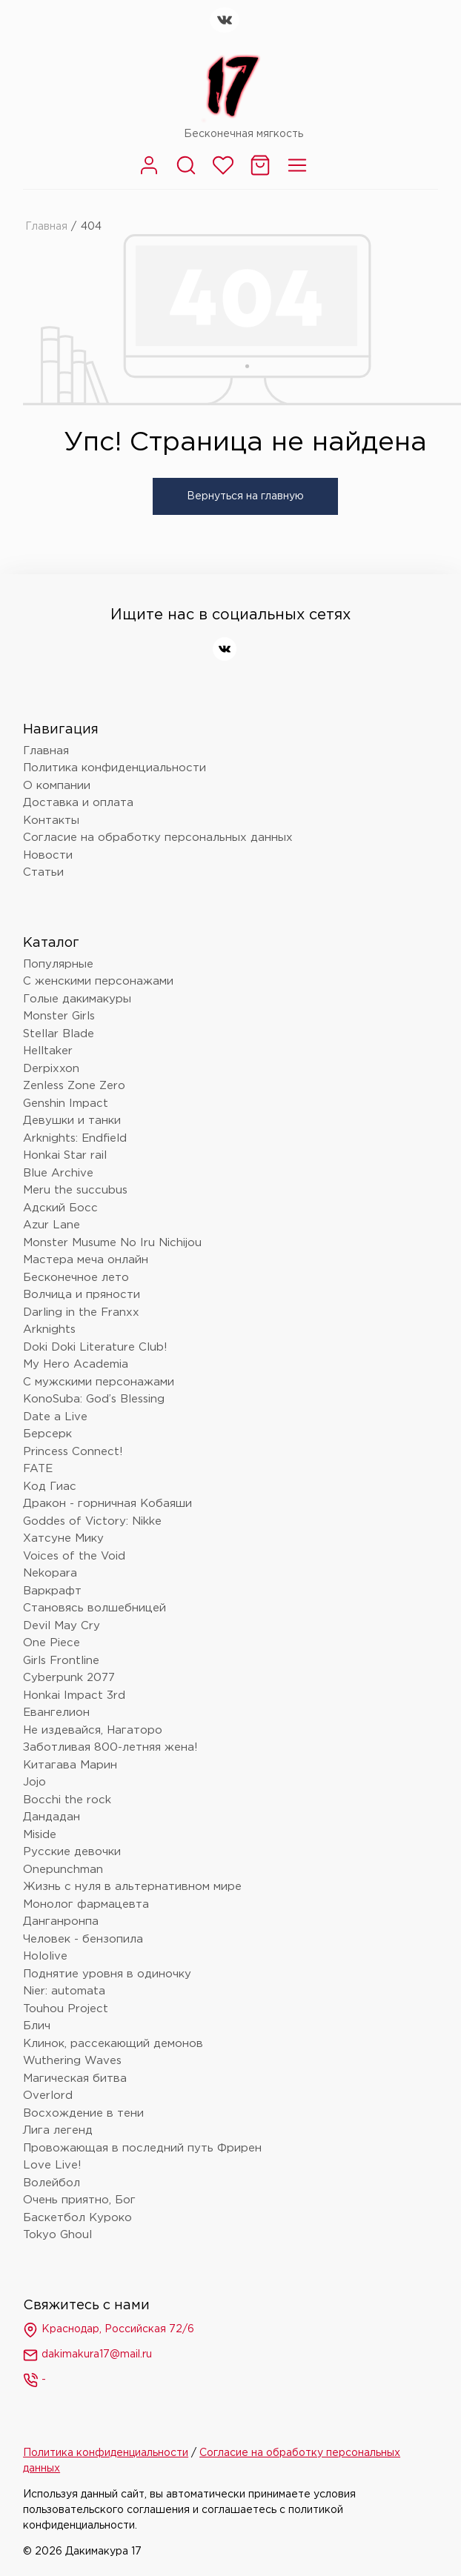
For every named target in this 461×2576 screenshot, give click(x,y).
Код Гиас (49, 1486)
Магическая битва (75, 2078)
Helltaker (48, 1051)
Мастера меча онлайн (85, 1260)
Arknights (49, 1329)
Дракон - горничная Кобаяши (107, 1503)
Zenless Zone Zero (74, 1086)
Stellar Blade (58, 1034)
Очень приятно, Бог (79, 2200)
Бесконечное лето (76, 1277)
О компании (56, 786)
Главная (46, 226)
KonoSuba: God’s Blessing (94, 1399)
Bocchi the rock (67, 1800)
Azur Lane (51, 1225)
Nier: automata (64, 1991)
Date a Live (55, 1417)
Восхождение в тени (83, 2113)
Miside (39, 1835)
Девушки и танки (72, 1120)
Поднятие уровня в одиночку (107, 1974)
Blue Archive (58, 1173)
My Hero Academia (75, 1364)
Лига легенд (58, 2130)
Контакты (51, 820)
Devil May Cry (61, 1626)
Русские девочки (72, 1852)
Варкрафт (52, 1591)
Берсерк (47, 1434)
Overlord (48, 2095)
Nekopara (50, 1573)
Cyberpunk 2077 (69, 1678)
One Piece (51, 1643)
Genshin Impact (65, 1103)
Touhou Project (65, 2009)
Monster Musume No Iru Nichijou (112, 1243)
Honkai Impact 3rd (74, 1695)
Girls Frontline (61, 1660)
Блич (36, 2026)
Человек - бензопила (83, 1939)
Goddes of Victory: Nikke (92, 1521)
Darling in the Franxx (81, 1312)
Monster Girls (59, 1016)
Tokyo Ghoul (57, 2235)
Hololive (45, 1956)
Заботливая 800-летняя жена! (110, 1747)
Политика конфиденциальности (114, 768)
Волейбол (51, 2183)
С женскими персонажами (98, 981)
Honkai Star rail (65, 1155)
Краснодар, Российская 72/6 (108, 2330)
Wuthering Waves (72, 2061)
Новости (48, 855)
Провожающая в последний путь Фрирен (142, 2148)
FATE (38, 1469)
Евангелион (56, 1712)
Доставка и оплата (78, 803)
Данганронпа (61, 1921)
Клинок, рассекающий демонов (113, 2044)
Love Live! (52, 2165)
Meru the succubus (75, 1190)
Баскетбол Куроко (77, 2218)
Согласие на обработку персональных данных (158, 837)
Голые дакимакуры (77, 999)
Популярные (58, 964)
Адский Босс (60, 1208)
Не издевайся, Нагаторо (92, 1730)
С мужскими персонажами (98, 1382)
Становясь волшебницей (94, 1608)
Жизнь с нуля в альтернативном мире (132, 1886)
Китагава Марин (70, 1765)
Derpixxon (51, 1069)
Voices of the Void (74, 1556)
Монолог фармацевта (86, 1904)
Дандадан (51, 1817)
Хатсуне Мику (63, 1538)
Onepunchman (63, 1869)
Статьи (43, 872)
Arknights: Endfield (75, 1138)
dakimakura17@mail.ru (87, 2355)
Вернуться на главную (245, 496)
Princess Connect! (73, 1452)
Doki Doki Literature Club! (95, 1347)
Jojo (34, 1782)
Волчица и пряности (81, 1294)
